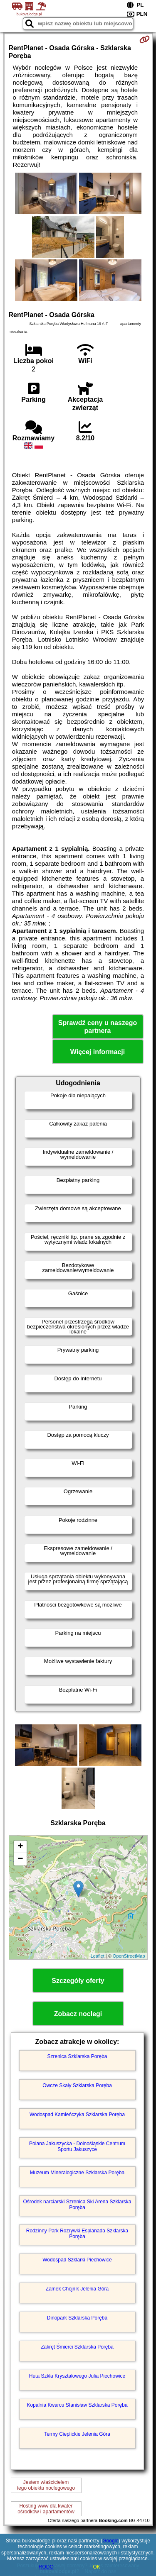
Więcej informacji (97, 1051)
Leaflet (97, 1955)
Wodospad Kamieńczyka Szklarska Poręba (77, 2114)
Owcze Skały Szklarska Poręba (77, 2085)
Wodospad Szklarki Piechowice (77, 2260)
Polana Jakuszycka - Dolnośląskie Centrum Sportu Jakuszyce (77, 2146)
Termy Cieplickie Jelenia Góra (77, 2434)
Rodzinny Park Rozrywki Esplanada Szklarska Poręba (77, 2233)
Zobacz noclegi (78, 2013)
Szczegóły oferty (78, 1980)
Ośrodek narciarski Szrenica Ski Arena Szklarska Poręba (77, 2204)
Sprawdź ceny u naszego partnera (97, 1026)
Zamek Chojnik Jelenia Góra (77, 2289)
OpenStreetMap (129, 1955)
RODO (46, 2567)
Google (110, 2541)
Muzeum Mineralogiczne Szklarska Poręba (77, 2173)
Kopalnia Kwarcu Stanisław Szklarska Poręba (77, 2405)
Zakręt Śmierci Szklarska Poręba (77, 2347)
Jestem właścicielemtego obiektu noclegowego (46, 2485)
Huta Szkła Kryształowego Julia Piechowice (77, 2376)
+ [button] (20, 1847)
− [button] (20, 1859)
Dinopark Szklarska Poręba (77, 2318)
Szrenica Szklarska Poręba (77, 2056)
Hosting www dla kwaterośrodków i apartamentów (45, 2509)
